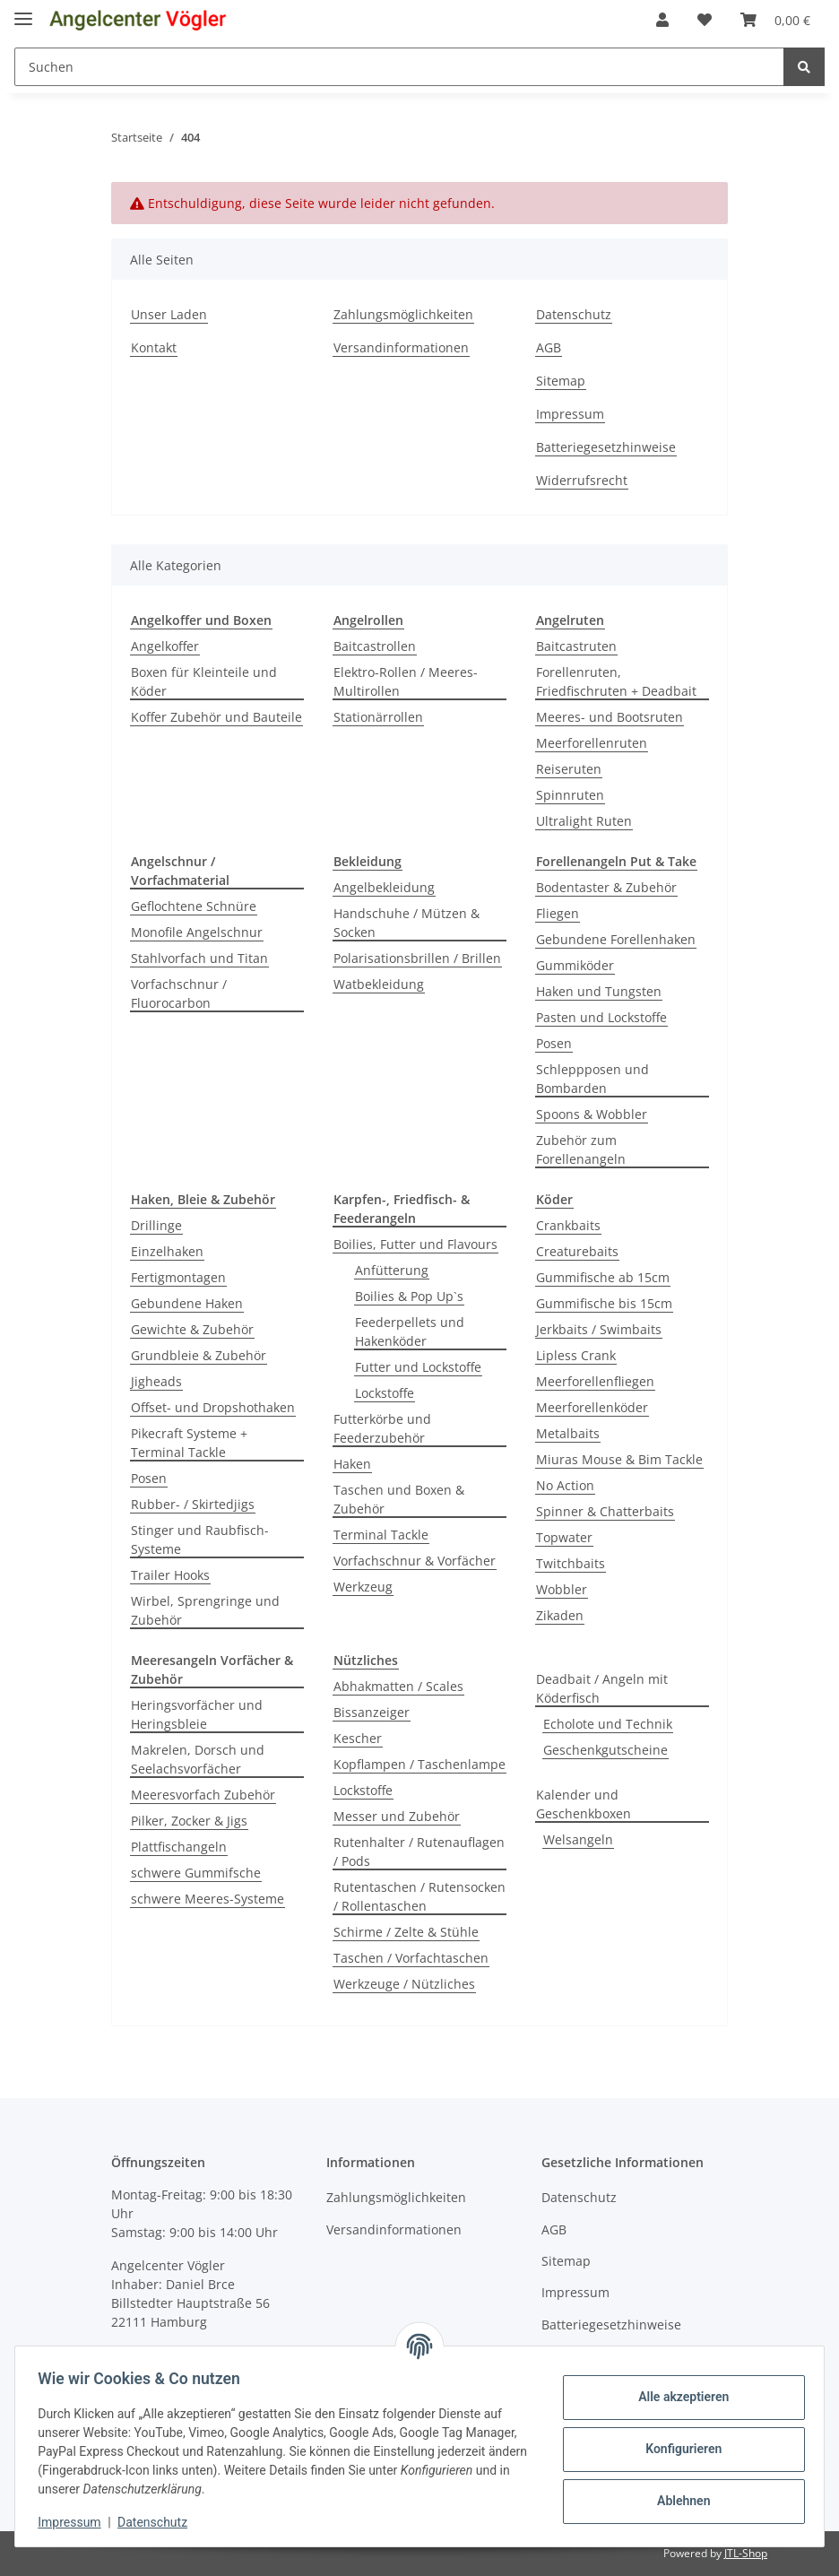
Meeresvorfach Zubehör (203, 1794)
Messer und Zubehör (396, 1816)
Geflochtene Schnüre (193, 906)
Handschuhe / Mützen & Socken (406, 923)
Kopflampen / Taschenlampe (419, 1764)
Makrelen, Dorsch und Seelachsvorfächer (197, 1759)
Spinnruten (570, 794)
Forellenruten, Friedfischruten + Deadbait (616, 681)
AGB (548, 347)
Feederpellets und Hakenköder (409, 1331)
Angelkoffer (165, 646)
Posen (554, 1043)
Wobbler (561, 1589)
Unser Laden (169, 314)
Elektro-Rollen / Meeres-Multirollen (405, 681)
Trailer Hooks (170, 1574)
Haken (352, 1463)
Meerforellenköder (592, 1407)
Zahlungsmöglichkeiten (403, 314)
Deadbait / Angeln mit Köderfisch (602, 1688)
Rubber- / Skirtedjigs (193, 1504)
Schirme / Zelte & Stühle (406, 1931)
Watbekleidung (378, 984)
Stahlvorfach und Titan (199, 958)
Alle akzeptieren (677, 2397)
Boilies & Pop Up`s (409, 1296)
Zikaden (560, 1615)
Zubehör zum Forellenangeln (581, 1149)
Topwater (564, 1537)
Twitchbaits (570, 1563)
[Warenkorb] (775, 20)
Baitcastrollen (374, 646)
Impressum (570, 413)
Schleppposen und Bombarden (592, 1079)
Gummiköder (575, 965)
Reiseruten (568, 768)
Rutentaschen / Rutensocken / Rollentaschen (419, 1896)
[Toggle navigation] (23, 11)
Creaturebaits (577, 1251)
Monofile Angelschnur (197, 932)
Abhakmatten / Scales (398, 1686)
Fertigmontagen (178, 1277)
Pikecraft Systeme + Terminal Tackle (189, 1443)
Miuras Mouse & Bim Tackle (619, 1459)
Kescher (357, 1738)
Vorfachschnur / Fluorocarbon (179, 993)
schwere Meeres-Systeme (207, 1898)
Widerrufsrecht (581, 480)
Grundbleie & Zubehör (198, 1355)
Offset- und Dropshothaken (213, 1407)
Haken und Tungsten (599, 991)
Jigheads (156, 1381)
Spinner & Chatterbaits (605, 1511)
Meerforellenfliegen (595, 1381)
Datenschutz (573, 314)
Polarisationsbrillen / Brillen (417, 958)
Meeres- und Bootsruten (609, 716)
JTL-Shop (745, 2553)
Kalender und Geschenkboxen (583, 1804)
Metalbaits (568, 1433)
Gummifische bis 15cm (604, 1303)
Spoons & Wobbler (591, 1114)
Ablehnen (677, 2501)
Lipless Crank (576, 1355)
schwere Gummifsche (196, 1872)
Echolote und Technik (607, 1723)
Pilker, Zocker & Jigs (189, 1820)
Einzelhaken (167, 1251)
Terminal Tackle (380, 1534)
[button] (662, 20)
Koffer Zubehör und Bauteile (216, 716)
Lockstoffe (384, 1392)
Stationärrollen (378, 716)
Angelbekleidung (384, 887)
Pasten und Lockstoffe (601, 1017)
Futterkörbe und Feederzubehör (382, 1428)
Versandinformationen (401, 347)
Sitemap (560, 380)
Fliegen (557, 913)
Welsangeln (578, 1839)
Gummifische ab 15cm (603, 1277)
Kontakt (154, 347)
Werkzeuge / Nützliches (404, 1983)
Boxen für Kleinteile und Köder (204, 681)
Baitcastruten (576, 646)
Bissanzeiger (371, 1712)
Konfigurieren (677, 2449)
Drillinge (156, 1225)
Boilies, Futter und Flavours (415, 1244)
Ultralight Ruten (584, 820)
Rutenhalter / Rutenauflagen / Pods (419, 1851)
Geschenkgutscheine (605, 1749)
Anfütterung (391, 1270)
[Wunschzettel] (704, 20)
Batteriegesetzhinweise (606, 446)
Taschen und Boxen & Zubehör (398, 1499)
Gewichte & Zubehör (192, 1329)
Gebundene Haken (187, 1303)
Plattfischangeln (179, 1846)
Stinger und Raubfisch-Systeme (200, 1539)
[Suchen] (399, 67)
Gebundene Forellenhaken (616, 939)
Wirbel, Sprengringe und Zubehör (205, 1610)
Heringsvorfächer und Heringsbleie (197, 1714)
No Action (565, 1485)
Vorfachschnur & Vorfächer (414, 1560)
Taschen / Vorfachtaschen (411, 1957)
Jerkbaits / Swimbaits (599, 1329)
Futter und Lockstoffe (418, 1366)
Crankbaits (568, 1225)
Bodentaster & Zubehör (606, 887)
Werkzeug (363, 1586)
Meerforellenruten (591, 742)
